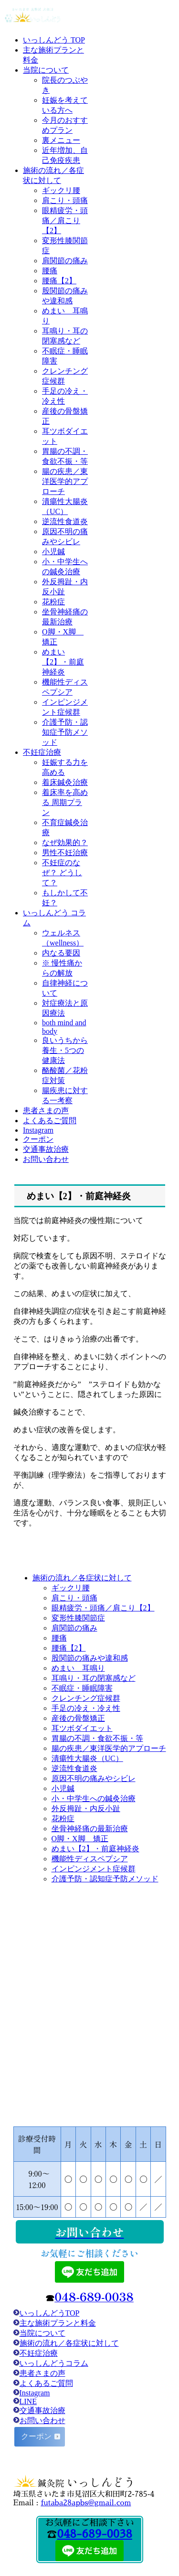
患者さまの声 (42, 2373)
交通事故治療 (42, 2410)
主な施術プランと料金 (58, 2323)
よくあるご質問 (46, 2383)
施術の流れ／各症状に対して (69, 2343)
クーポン (37, 2436)
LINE (28, 2401)
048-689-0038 (94, 2534)
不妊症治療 (35, 2353)
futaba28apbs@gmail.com (86, 2503)
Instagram (35, 2393)
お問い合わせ (42, 2420)
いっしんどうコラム (54, 2363)
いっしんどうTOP (50, 2313)
